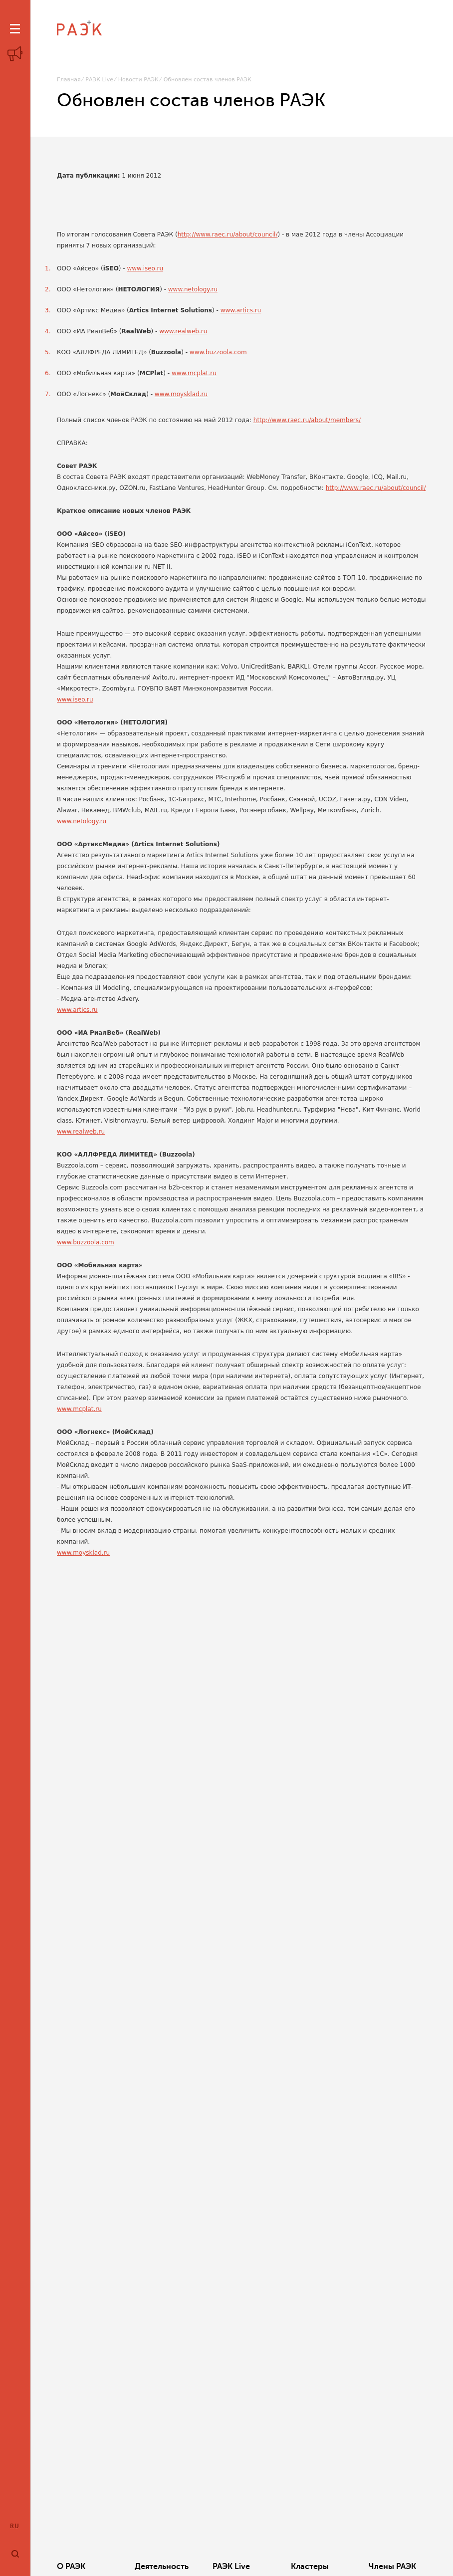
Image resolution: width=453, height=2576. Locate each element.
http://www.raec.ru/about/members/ (307, 420)
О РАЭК (71, 2566)
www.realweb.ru (183, 331)
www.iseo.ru (145, 268)
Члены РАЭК (392, 2566)
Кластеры (310, 2566)
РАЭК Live (99, 79)
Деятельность (162, 2566)
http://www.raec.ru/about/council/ (228, 234)
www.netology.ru (193, 289)
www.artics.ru (241, 310)
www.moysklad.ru (181, 394)
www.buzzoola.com (218, 352)
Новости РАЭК (138, 79)
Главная (69, 79)
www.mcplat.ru (194, 373)
